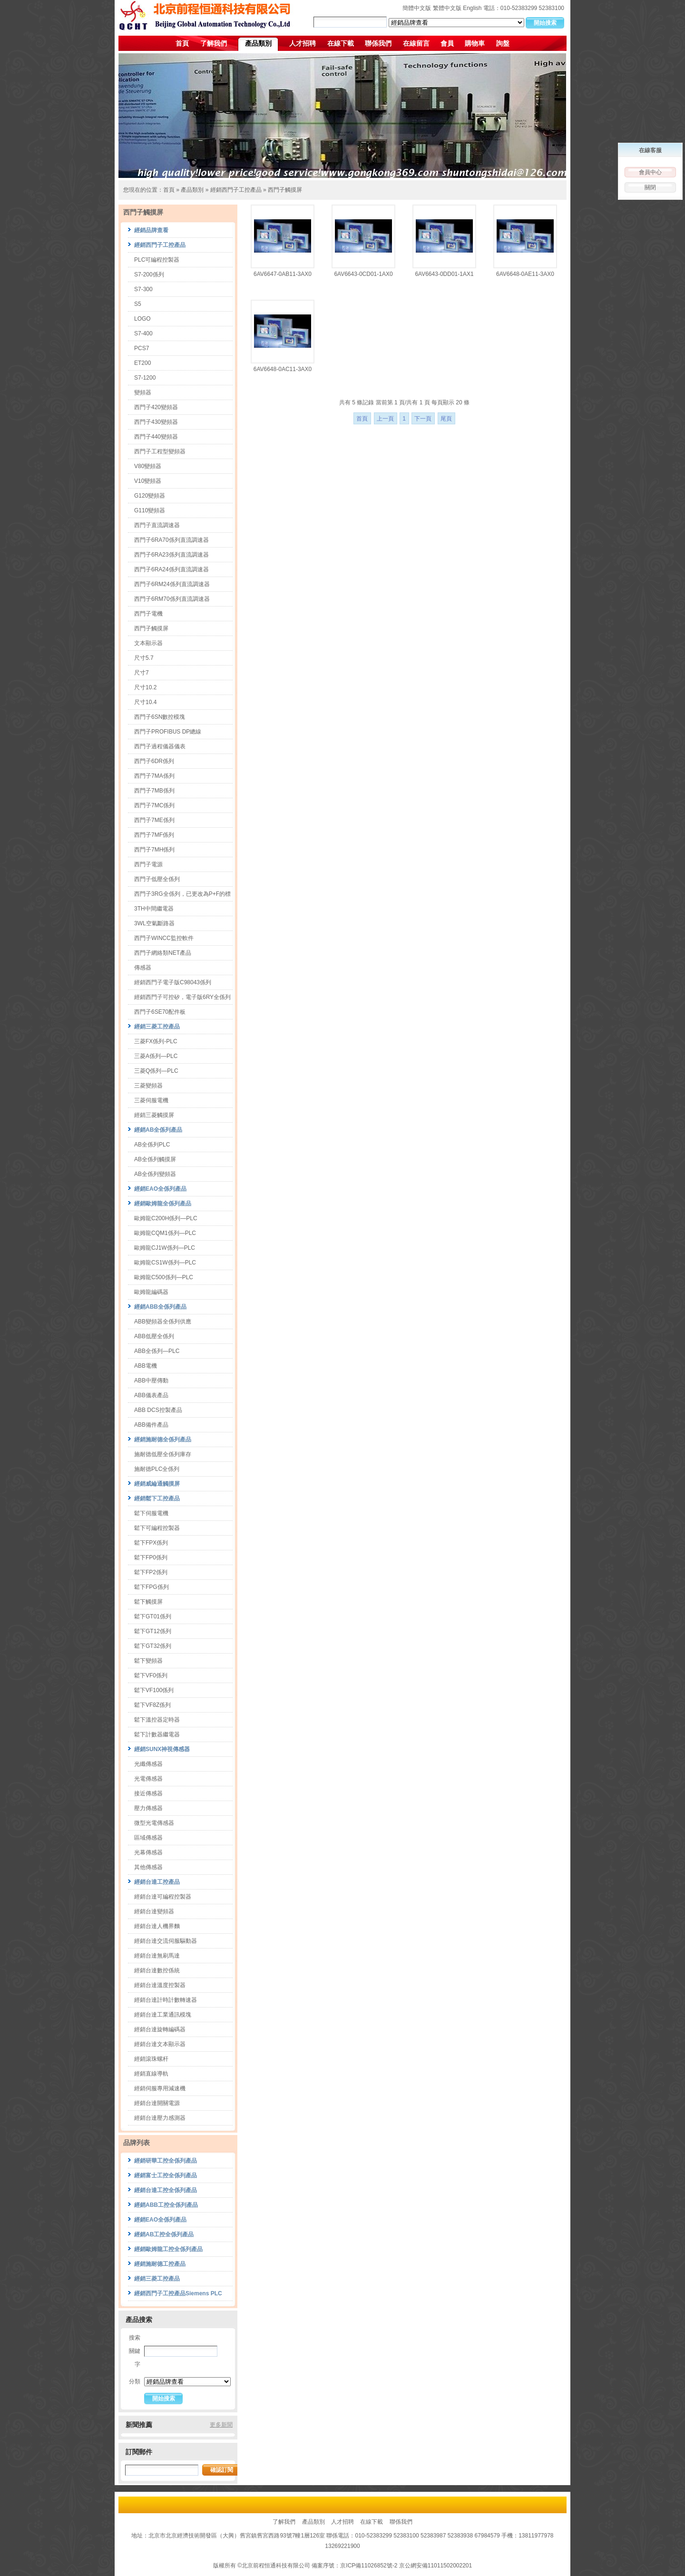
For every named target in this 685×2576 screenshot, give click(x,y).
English (472, 8)
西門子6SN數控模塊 (159, 717)
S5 (137, 304)
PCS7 (141, 348)
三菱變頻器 (148, 1085)
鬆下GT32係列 (152, 1646)
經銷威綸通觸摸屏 (157, 1483)
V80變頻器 (147, 466)
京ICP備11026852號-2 (368, 2565)
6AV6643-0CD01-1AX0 (363, 274)
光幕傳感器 (148, 1852)
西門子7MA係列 (154, 776)
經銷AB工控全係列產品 (164, 2234)
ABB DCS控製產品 (158, 1410)
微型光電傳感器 (154, 1823)
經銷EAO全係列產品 (160, 1188)
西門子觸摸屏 (285, 189)
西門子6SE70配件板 (160, 1012)
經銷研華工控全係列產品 (165, 2160)
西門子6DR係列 (154, 761)
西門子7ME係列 (154, 820)
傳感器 (142, 967)
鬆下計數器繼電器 (157, 1734)
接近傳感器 (148, 1793)
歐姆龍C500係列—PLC (163, 1277)
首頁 (182, 43)
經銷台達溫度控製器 (160, 1985)
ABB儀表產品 (151, 1395)
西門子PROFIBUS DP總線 (167, 731)
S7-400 (143, 333)
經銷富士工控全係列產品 (165, 2175)
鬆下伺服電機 (151, 1513)
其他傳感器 (148, 1867)
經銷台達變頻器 (154, 1911)
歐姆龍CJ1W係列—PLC (164, 1247)
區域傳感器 (148, 1837)
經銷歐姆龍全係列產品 (162, 1203)
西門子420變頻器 (156, 407)
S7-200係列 (149, 274)
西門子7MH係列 (154, 849)
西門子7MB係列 (154, 790)
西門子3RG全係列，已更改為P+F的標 (182, 894)
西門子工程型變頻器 (160, 451)
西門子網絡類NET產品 (162, 953)
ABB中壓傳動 (151, 1380)
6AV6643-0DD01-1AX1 (444, 274)
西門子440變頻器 (156, 436)
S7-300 (143, 289)
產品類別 (258, 43)
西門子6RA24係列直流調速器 (171, 569)
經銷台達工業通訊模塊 (162, 2014)
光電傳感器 (148, 1778)
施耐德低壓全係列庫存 (162, 1454)
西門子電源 (148, 864)
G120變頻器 (149, 495)
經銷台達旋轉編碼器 (160, 2029)
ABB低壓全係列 (154, 1336)
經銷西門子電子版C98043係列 (172, 982)
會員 (447, 43)
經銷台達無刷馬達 (157, 1955)
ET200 (142, 363)
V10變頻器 (147, 481)
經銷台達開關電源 (157, 2103)
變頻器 (142, 392)
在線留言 (416, 43)
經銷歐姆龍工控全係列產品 (168, 2249)
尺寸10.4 (145, 702)
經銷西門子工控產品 (236, 189)
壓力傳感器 (148, 1808)
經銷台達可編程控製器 (162, 1896)
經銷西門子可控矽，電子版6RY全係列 (182, 997)
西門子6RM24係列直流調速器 (172, 584)
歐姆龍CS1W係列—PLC (165, 1262)
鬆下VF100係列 (154, 1690)
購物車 (475, 43)
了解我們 (213, 43)
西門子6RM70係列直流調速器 (172, 599)
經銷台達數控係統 (157, 1970)
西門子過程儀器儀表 (160, 746)
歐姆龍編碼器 (151, 1292)
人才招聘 (302, 43)
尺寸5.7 (144, 658)
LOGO (142, 318)
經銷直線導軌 (151, 2073)
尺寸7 (141, 672)
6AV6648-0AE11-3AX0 (525, 274)
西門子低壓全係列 (157, 879)
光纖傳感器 (148, 1764)
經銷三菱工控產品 (157, 1026)
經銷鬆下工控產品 (157, 1498)
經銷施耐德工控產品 (160, 2264)
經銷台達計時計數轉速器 (165, 2000)
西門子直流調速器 (157, 525)
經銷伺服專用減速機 (160, 2088)
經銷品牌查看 (151, 230)
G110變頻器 (149, 510)
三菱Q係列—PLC (156, 1071)
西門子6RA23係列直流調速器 (171, 554)
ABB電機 (145, 1365)
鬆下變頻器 (148, 1660)
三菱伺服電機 (151, 1100)
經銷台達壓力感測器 (160, 2118)
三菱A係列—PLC (155, 1056)
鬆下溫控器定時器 (157, 1719)
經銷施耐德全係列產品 (162, 1439)
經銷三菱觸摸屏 (154, 1115)
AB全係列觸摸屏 (155, 1159)
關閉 (650, 187)
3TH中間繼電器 (154, 908)
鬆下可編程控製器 (157, 1528)
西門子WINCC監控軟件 (164, 938)
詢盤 (502, 43)
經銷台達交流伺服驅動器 (165, 1941)
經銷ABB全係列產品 (160, 1306)
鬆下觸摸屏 (148, 1601)
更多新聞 (221, 2424)
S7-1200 (145, 377)
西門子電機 (148, 613)
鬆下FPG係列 (151, 1587)
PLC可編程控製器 (156, 259)
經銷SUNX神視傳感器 (162, 1749)
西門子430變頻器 (156, 422)
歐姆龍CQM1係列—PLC (165, 1233)
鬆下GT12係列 (152, 1631)
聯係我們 (378, 43)
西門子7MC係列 (154, 805)
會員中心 (650, 172)
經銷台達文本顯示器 (160, 2044)
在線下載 (340, 43)
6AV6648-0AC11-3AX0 (283, 369)
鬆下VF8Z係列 (152, 1705)
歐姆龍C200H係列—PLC (165, 1218)
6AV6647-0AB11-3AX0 (283, 274)
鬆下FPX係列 (151, 1542)
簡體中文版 (416, 8)
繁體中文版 (447, 8)
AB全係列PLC (152, 1144)
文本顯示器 (148, 643)
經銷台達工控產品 (157, 1882)
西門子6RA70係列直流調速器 (171, 540)
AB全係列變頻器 (155, 1174)
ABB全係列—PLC (156, 1351)
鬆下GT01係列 (152, 1616)
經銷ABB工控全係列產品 (166, 2205)
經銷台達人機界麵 (157, 1926)
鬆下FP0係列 (150, 1557)
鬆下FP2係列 (150, 1572)
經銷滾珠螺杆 (151, 2059)
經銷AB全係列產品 (158, 1129)
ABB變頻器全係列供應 (162, 1321)
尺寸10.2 (145, 687)
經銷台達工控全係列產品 (165, 2190)
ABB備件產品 (151, 1424)
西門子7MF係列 (154, 835)
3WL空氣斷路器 (154, 923)
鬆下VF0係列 (150, 1675)
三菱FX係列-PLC (155, 1041)
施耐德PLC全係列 (156, 1469)
